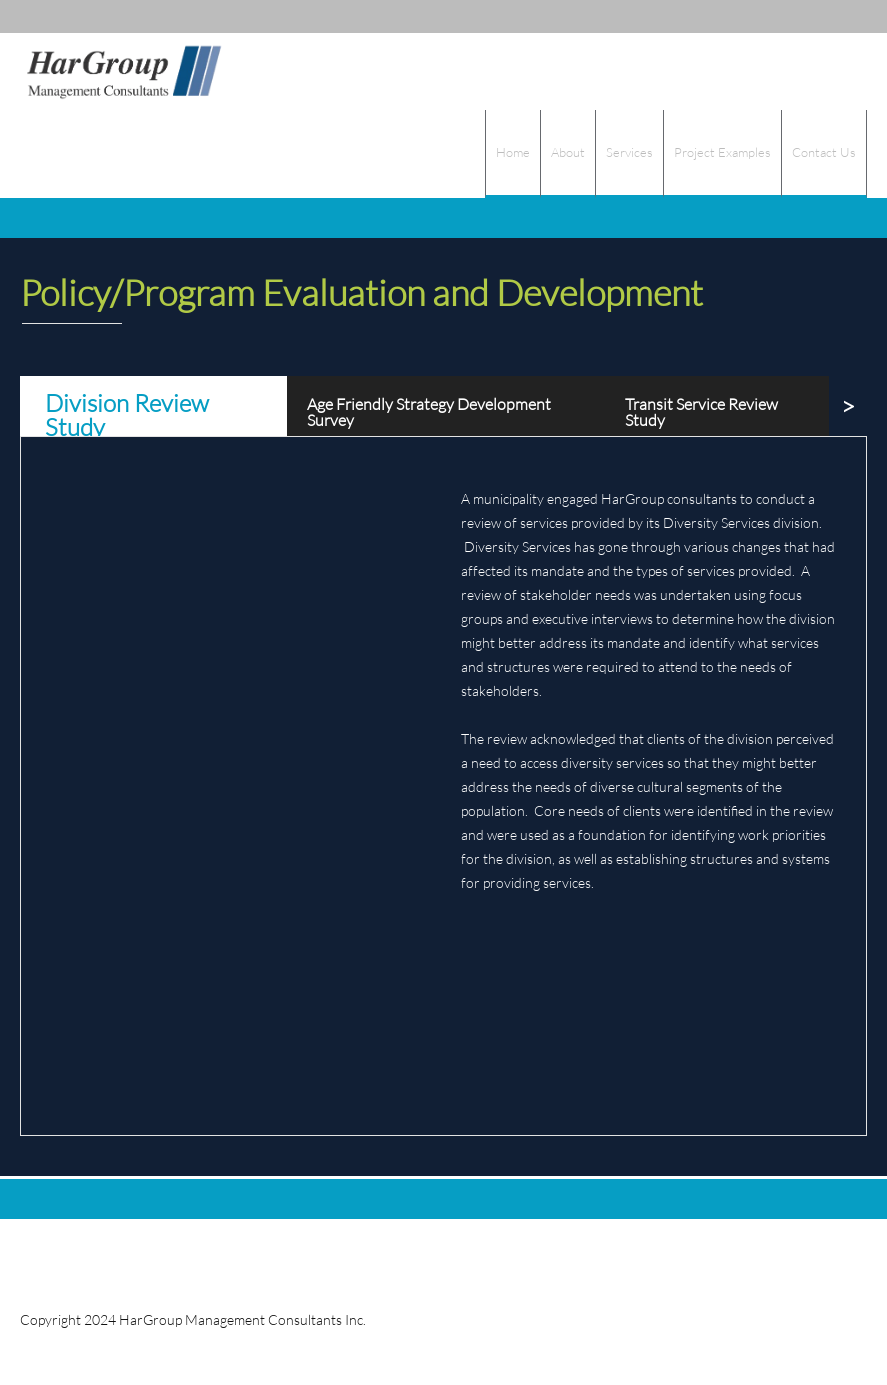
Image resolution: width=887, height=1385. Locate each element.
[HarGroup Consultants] (122, 71)
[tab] (153, 406)
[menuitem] (512, 154)
